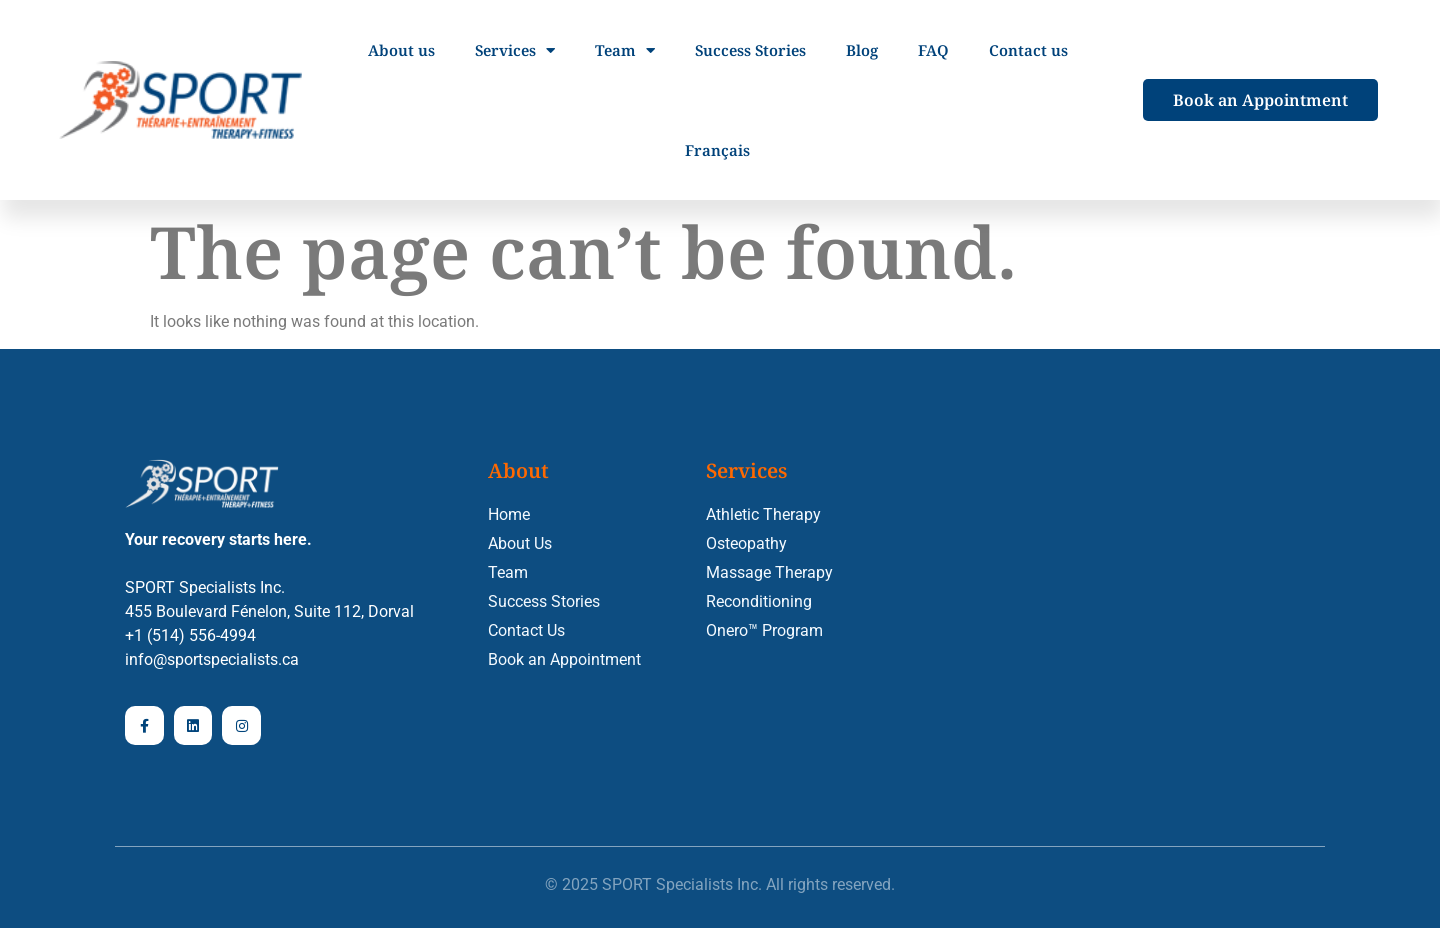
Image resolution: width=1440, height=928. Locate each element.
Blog (862, 50)
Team (625, 50)
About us (401, 50)
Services (515, 50)
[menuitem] (717, 150)
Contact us (1028, 50)
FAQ (933, 50)
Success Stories (750, 50)
